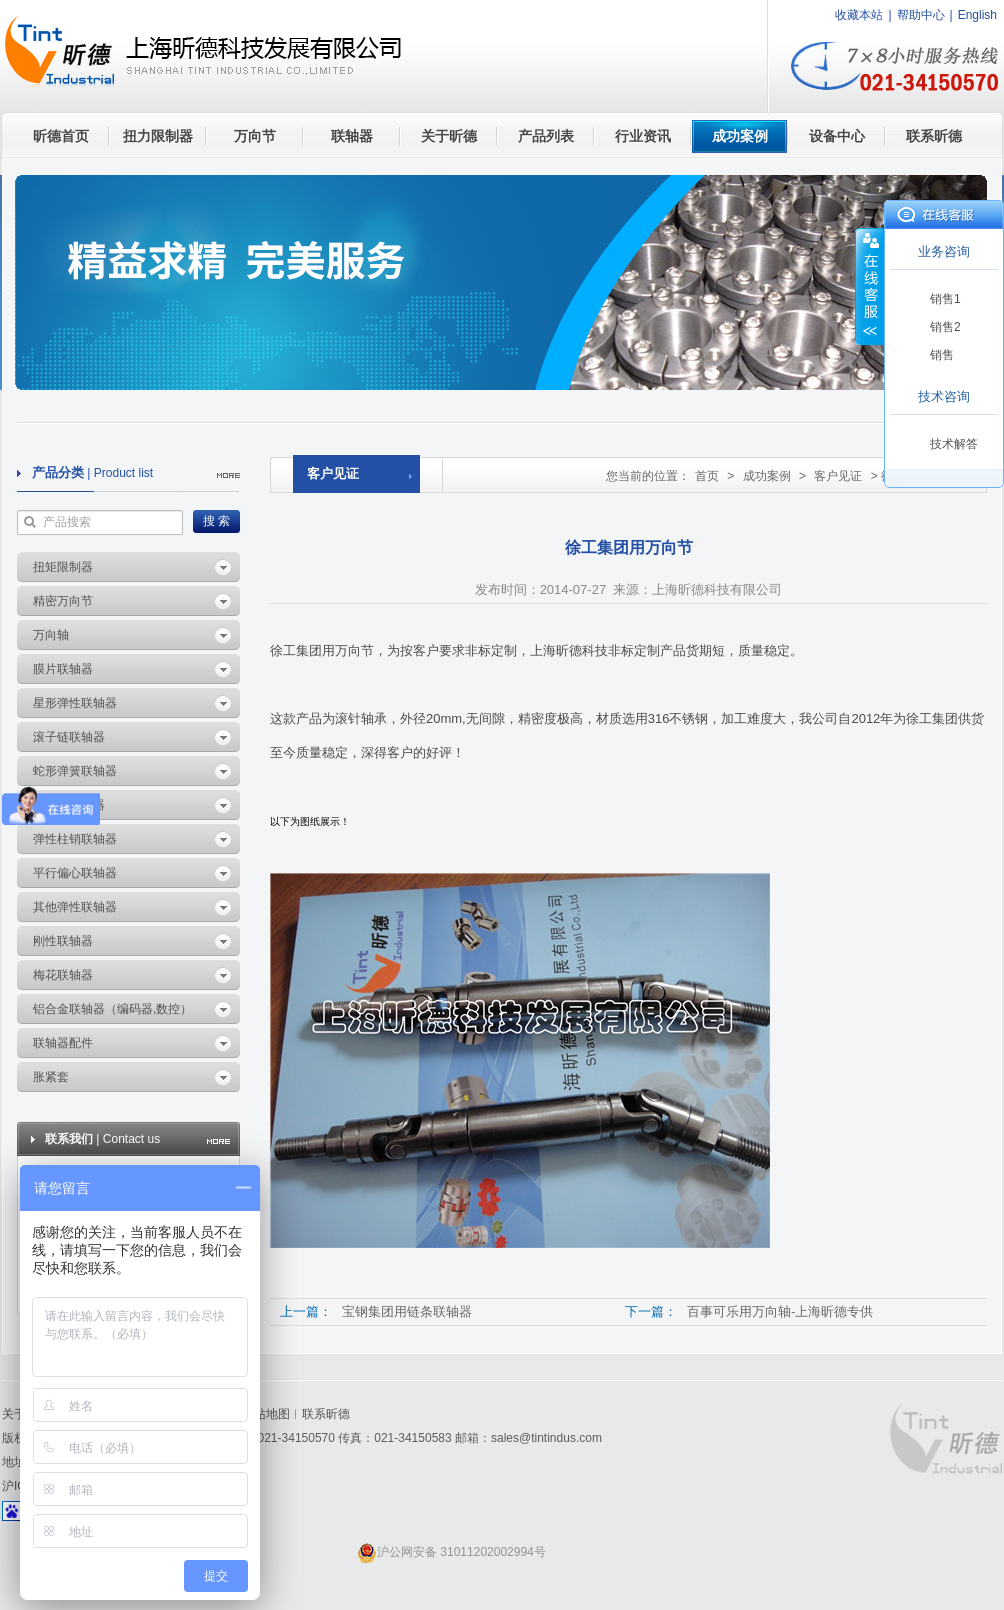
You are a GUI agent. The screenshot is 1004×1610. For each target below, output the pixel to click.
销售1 (945, 299)
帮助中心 (921, 15)
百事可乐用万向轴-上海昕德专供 (780, 1311)
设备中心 (837, 136)
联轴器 (352, 136)
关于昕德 (449, 136)
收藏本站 (859, 15)
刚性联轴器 (63, 941)
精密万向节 (63, 601)
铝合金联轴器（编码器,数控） (112, 1009)
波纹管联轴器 (69, 805)
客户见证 (838, 476)
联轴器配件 (63, 1043)
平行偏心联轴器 (75, 873)
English (977, 15)
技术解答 (954, 444)
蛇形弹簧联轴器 (75, 771)
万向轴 (51, 635)
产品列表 (546, 136)
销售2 (945, 327)
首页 (707, 476)
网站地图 (266, 1414)
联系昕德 (934, 136)
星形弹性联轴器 (75, 703)
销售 (942, 355)
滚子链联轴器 (69, 737)
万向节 (255, 136)
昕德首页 (61, 136)
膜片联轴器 (63, 669)
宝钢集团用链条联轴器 (407, 1311)
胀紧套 (51, 1077)
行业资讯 (643, 136)
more (228, 475)
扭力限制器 (158, 136)
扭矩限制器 (63, 567)
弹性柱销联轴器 (75, 839)
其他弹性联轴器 (75, 907)
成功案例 (740, 136)
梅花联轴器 (63, 975)
